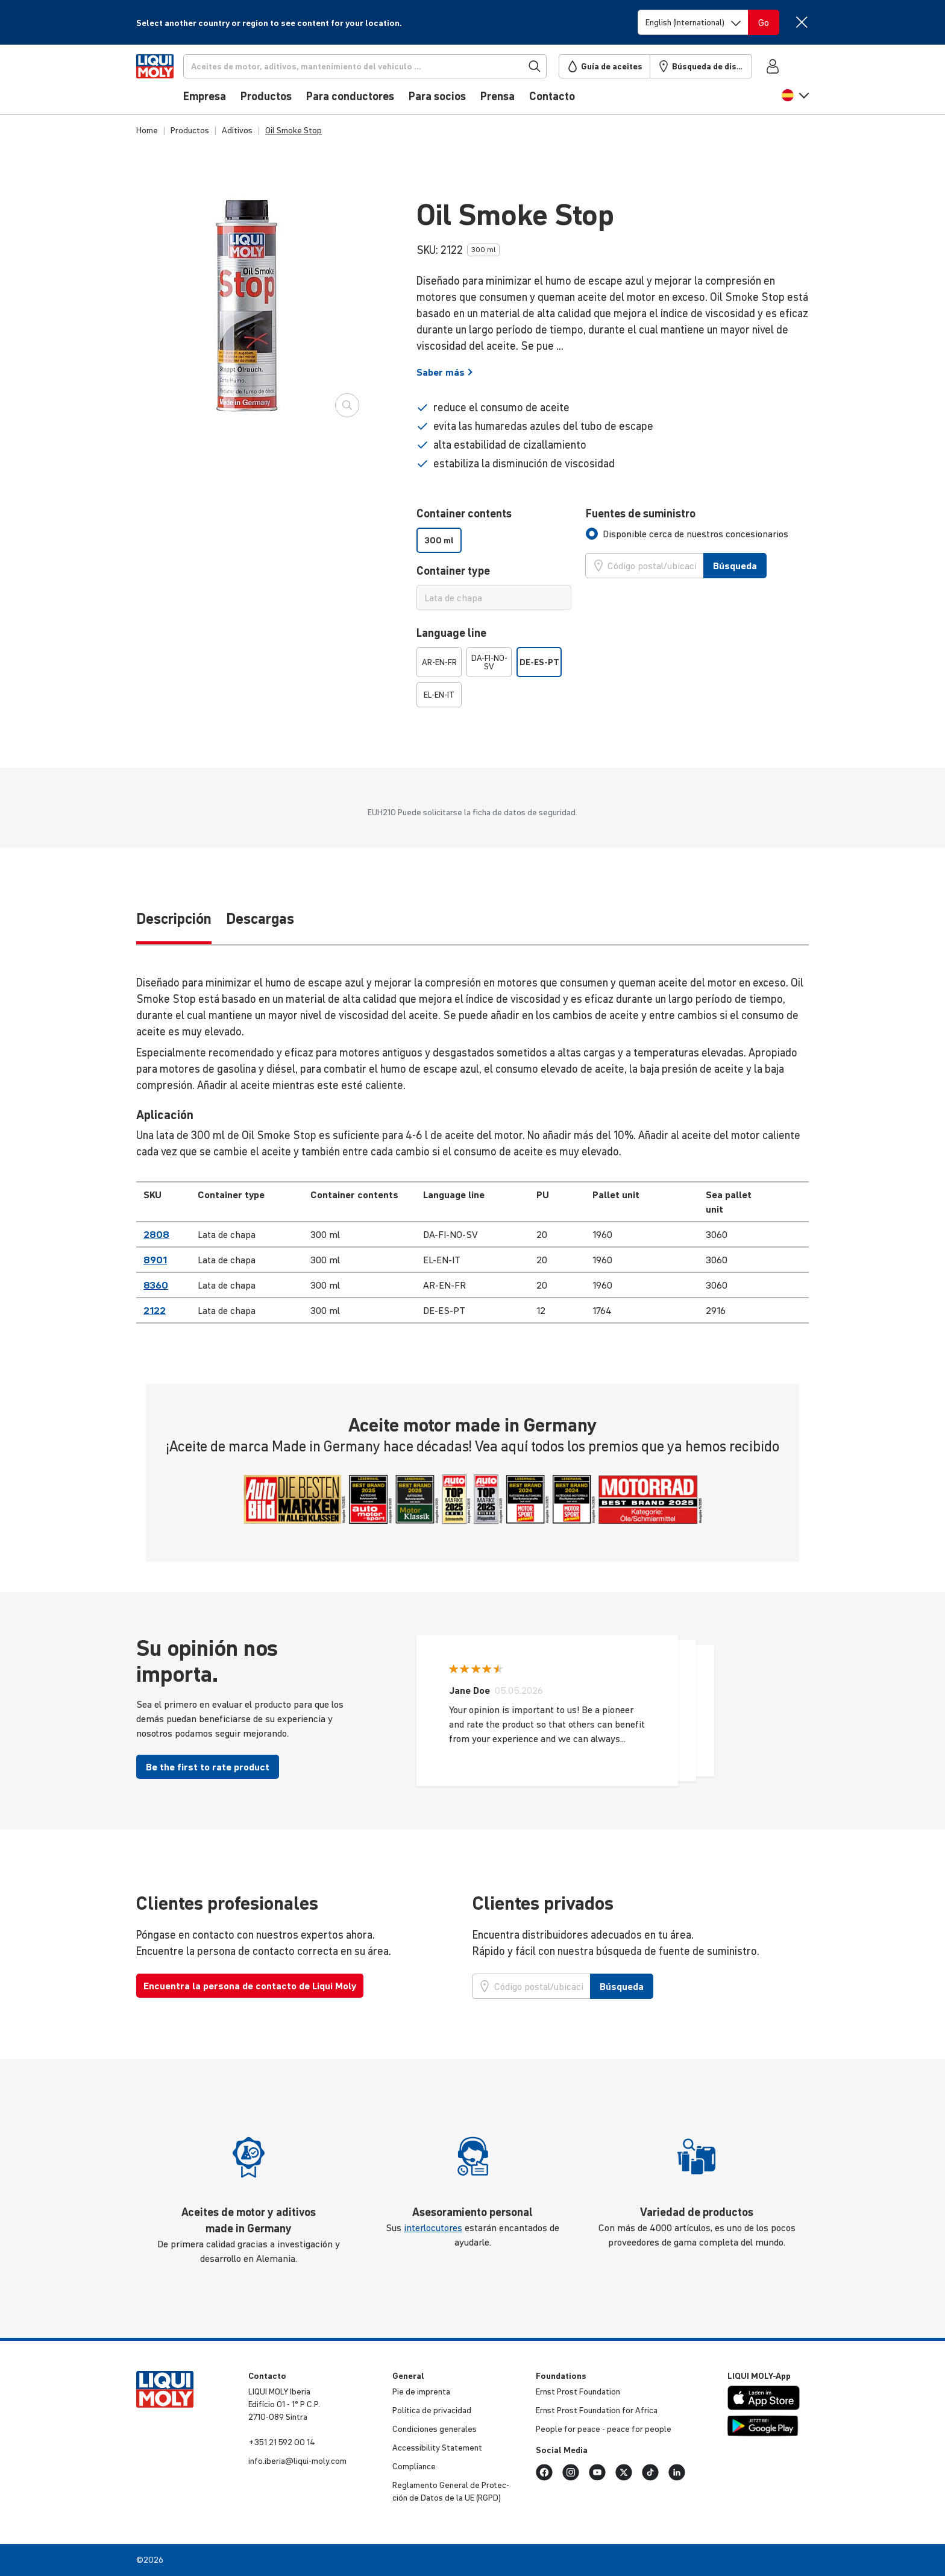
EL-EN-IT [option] (439, 695)
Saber (444, 372)
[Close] (801, 22)
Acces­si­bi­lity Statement (437, 2448)
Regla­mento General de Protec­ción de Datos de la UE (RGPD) (450, 2491)
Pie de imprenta (421, 2391)
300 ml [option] (439, 540)
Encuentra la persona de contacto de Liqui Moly (249, 1985)
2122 (154, 1310)
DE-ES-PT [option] (539, 662)
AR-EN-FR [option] (439, 662)
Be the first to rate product (207, 1766)
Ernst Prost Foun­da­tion (578, 2391)
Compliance (414, 2466)
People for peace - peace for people (603, 2429)
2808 (156, 1234)
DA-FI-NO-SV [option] (489, 662)
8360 (155, 1285)
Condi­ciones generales (434, 2429)
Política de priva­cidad (431, 2410)
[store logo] (172, 82)
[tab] (687, 533)
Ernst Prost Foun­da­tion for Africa (597, 2410)
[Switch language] (693, 22)
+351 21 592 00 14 (281, 2442)
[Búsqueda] (385, 66)
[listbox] (493, 540)
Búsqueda (735, 565)
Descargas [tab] (260, 919)
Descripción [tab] (174, 919)
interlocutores (433, 2227)
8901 (155, 1259)
